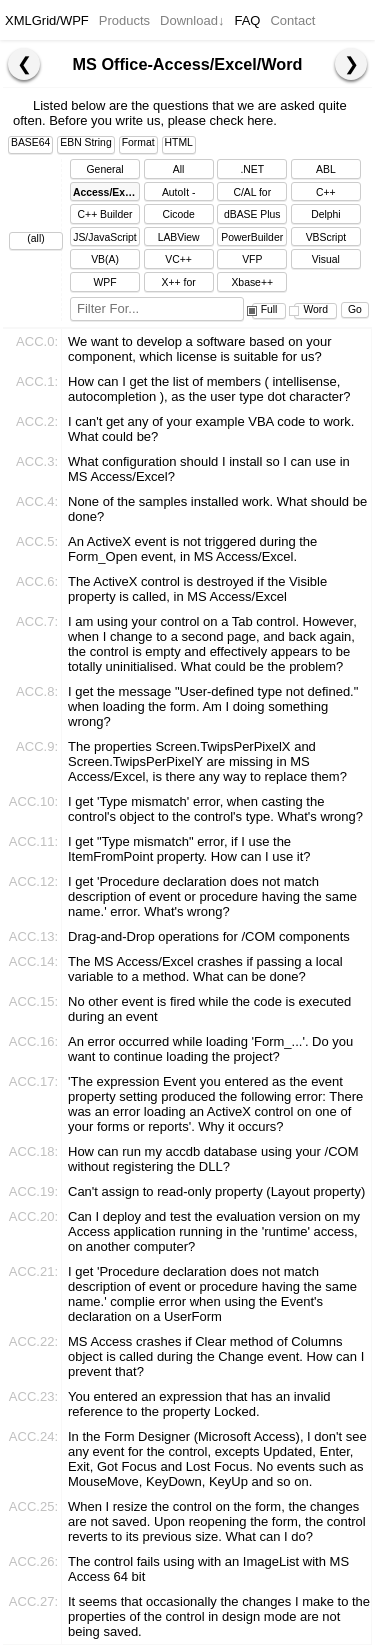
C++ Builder (105, 214)
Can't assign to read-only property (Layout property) (216, 1191)
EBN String (85, 142)
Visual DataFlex (326, 261)
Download (192, 20)
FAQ (247, 20)
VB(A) (105, 259)
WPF (104, 282)
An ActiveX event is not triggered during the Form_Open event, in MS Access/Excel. (192, 549)
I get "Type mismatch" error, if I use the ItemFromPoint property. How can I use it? (189, 849)
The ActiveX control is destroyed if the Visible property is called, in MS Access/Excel (197, 589)
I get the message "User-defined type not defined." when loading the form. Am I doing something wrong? (213, 706)
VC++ (178, 259)
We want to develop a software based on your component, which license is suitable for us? (200, 349)
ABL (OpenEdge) (326, 171)
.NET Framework (252, 171)
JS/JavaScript (105, 237)
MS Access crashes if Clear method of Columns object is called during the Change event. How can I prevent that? (216, 1356)
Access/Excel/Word (106, 192)
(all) (35, 238)
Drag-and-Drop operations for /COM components (209, 936)
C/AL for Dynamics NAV (252, 194)
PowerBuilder (252, 237)
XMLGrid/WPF (47, 20)
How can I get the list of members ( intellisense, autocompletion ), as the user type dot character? (209, 389)
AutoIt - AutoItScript (179, 194)
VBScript (326, 237)
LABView (179, 237)
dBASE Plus (252, 214)
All (179, 169)
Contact (292, 20)
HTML (179, 142)
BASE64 (30, 142)
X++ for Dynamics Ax (179, 284)
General (105, 169)
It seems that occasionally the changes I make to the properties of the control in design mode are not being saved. (219, 1616)
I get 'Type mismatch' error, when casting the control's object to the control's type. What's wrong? (215, 809)
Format (138, 142)
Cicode (178, 214)
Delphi (325, 214)
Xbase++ (252, 282)
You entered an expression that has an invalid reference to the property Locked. (199, 1404)
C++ (326, 192)
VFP (252, 259)
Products (124, 20)
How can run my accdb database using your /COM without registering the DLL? (213, 1159)
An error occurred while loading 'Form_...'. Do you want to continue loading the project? (210, 1049)
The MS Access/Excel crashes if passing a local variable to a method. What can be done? (205, 969)
